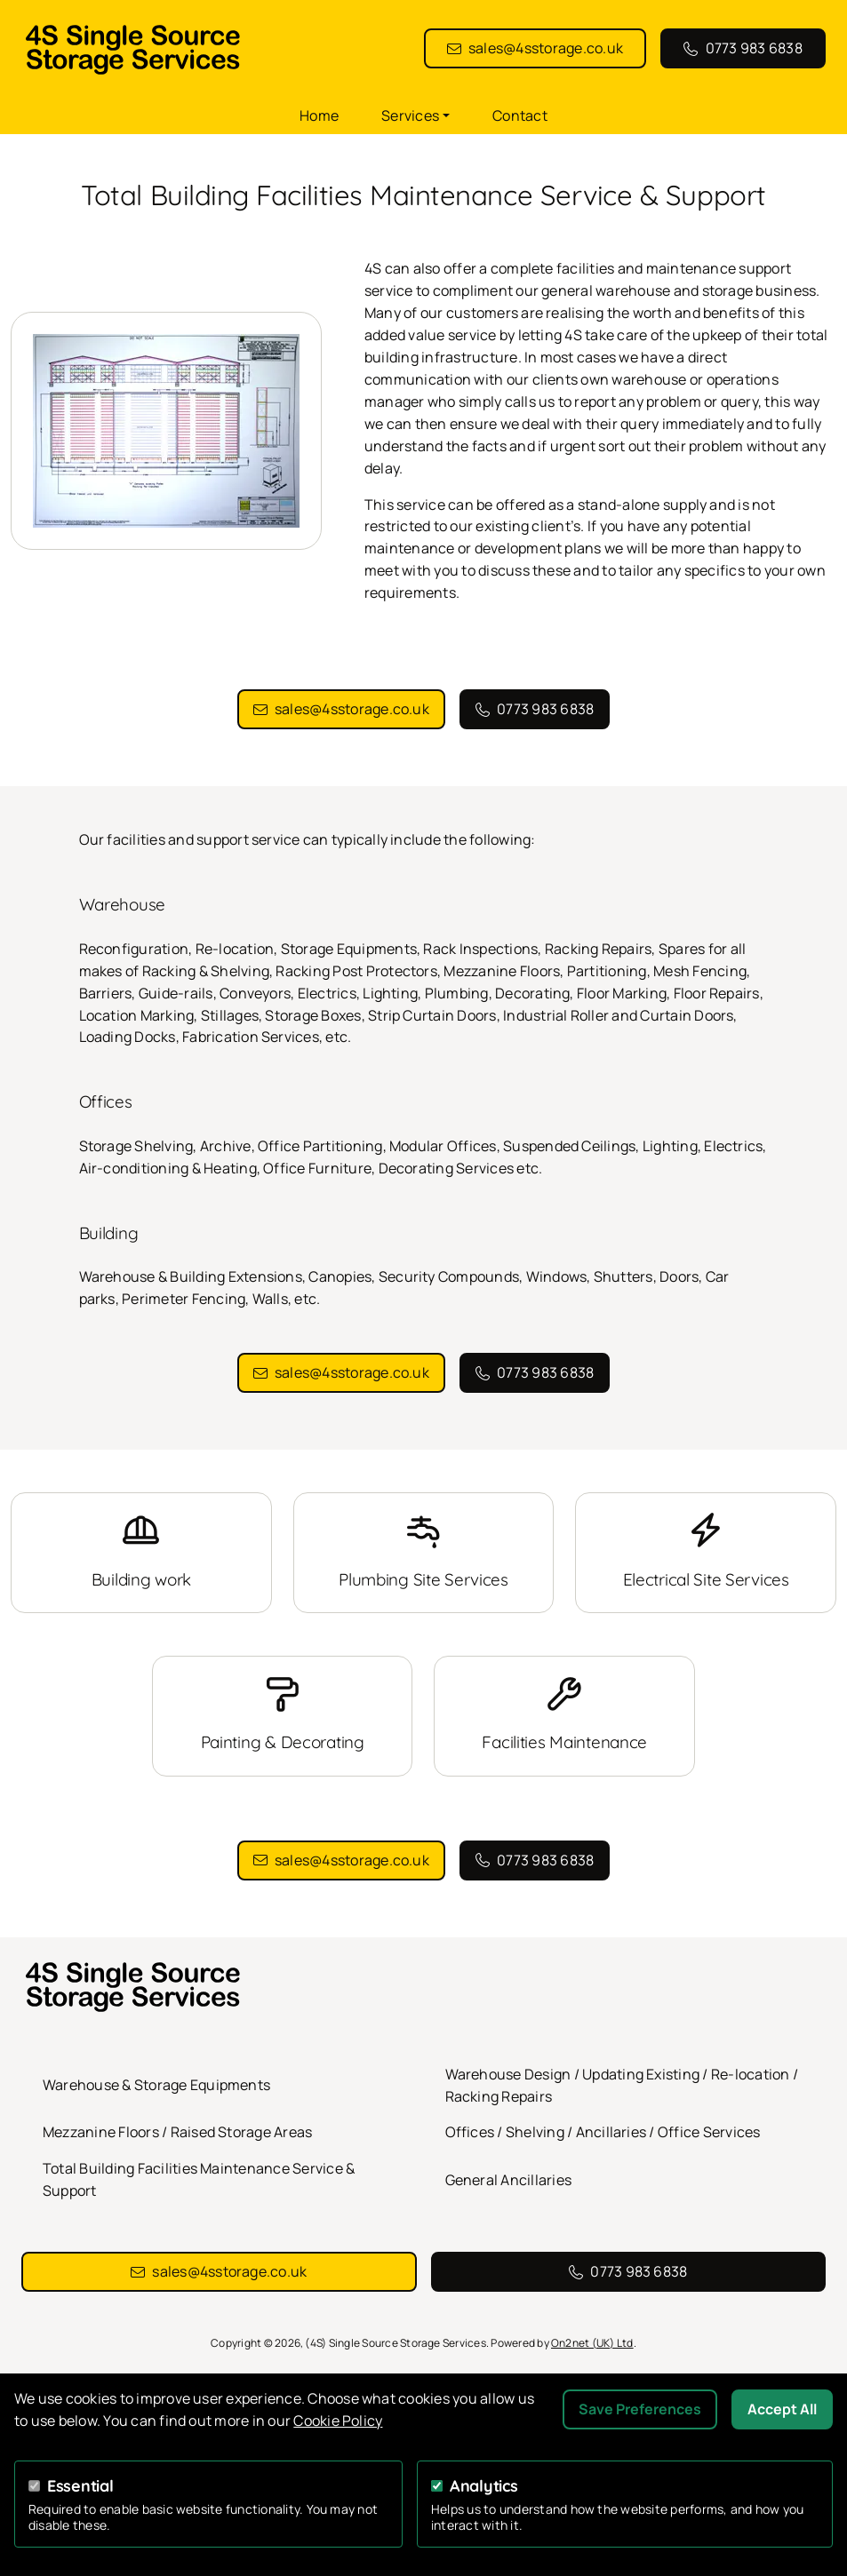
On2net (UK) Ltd (592, 2342)
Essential (80, 2486)
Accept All (782, 2409)
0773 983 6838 (754, 48)
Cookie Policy (337, 2420)
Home (319, 115)
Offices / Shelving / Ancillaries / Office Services (603, 2132)
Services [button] (410, 115)
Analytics (484, 2486)
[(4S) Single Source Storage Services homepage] (222, 49)
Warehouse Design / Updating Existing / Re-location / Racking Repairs (621, 2085)
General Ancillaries (508, 2180)
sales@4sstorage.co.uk (545, 48)
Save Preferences (640, 2409)
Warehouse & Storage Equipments (156, 2085)
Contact (519, 115)
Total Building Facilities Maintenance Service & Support (199, 2179)
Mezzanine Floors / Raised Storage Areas (177, 2132)
